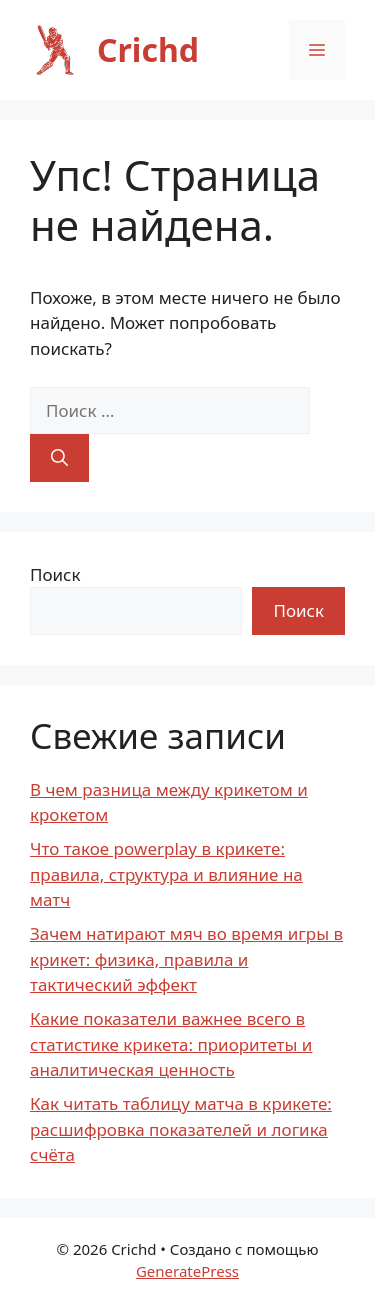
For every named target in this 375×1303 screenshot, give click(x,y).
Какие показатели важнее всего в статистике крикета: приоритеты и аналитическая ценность (171, 1044)
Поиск (55, 574)
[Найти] (59, 458)
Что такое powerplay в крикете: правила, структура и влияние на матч (166, 874)
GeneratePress (187, 1271)
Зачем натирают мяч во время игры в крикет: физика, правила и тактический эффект (186, 959)
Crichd (148, 49)
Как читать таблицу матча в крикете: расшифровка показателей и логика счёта (181, 1129)
